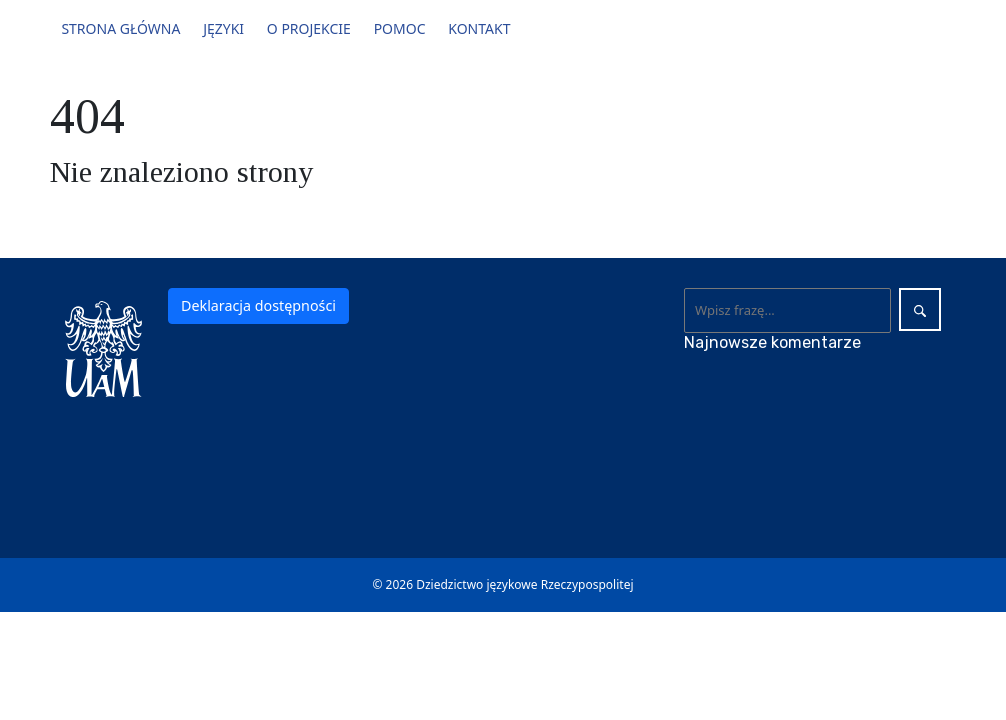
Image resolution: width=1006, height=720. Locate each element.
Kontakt (479, 28)
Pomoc (400, 28)
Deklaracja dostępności (258, 305)
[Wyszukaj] (787, 310)
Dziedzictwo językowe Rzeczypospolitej (524, 584)
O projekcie (309, 28)
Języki (223, 28)
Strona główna (120, 28)
